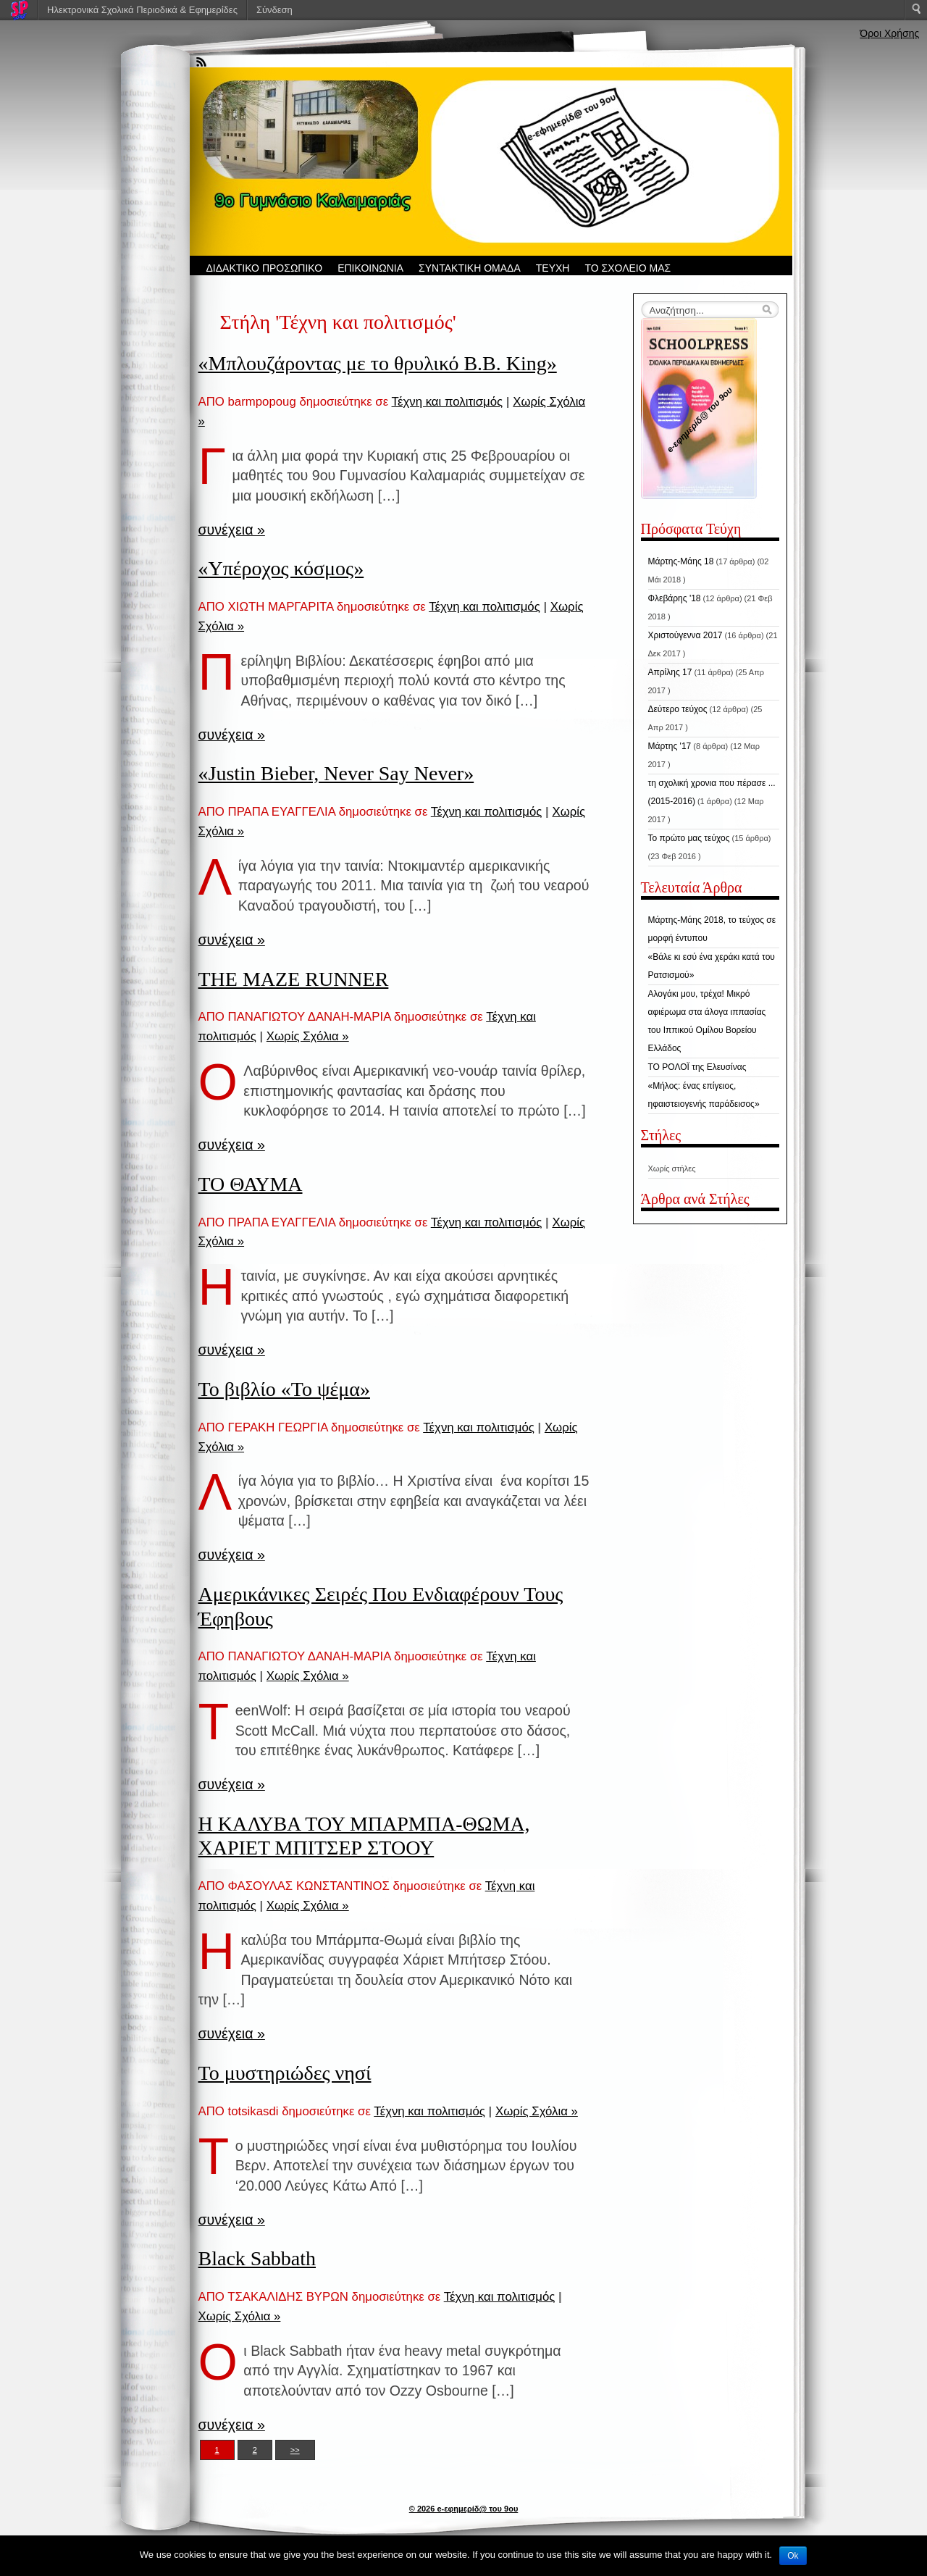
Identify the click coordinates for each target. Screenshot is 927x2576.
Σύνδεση (274, 9)
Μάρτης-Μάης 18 (681, 561)
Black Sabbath (257, 2258)
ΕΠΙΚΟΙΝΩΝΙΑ (370, 268)
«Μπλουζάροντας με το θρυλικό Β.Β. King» (377, 363)
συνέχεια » (231, 530)
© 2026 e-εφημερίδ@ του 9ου (464, 2508)
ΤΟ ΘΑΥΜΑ (250, 1184)
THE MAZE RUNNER (293, 979)
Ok (792, 2556)
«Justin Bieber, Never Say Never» (336, 773)
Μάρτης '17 (670, 746)
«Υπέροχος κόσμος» (281, 568)
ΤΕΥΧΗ (553, 268)
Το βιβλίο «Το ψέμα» (284, 1389)
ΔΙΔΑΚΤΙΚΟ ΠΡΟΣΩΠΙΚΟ (264, 268)
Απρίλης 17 (670, 672)
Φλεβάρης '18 (674, 598)
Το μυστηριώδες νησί (285, 2073)
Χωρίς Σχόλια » (308, 1036)
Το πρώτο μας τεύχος (689, 838)
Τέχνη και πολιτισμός (447, 402)
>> (295, 2450)
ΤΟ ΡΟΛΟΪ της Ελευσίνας (697, 1067)
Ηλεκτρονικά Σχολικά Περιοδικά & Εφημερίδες (142, 9)
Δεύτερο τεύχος (678, 709)
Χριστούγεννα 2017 (685, 635)
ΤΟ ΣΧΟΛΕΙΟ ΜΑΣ (627, 268)
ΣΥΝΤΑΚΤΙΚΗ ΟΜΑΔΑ (470, 268)
